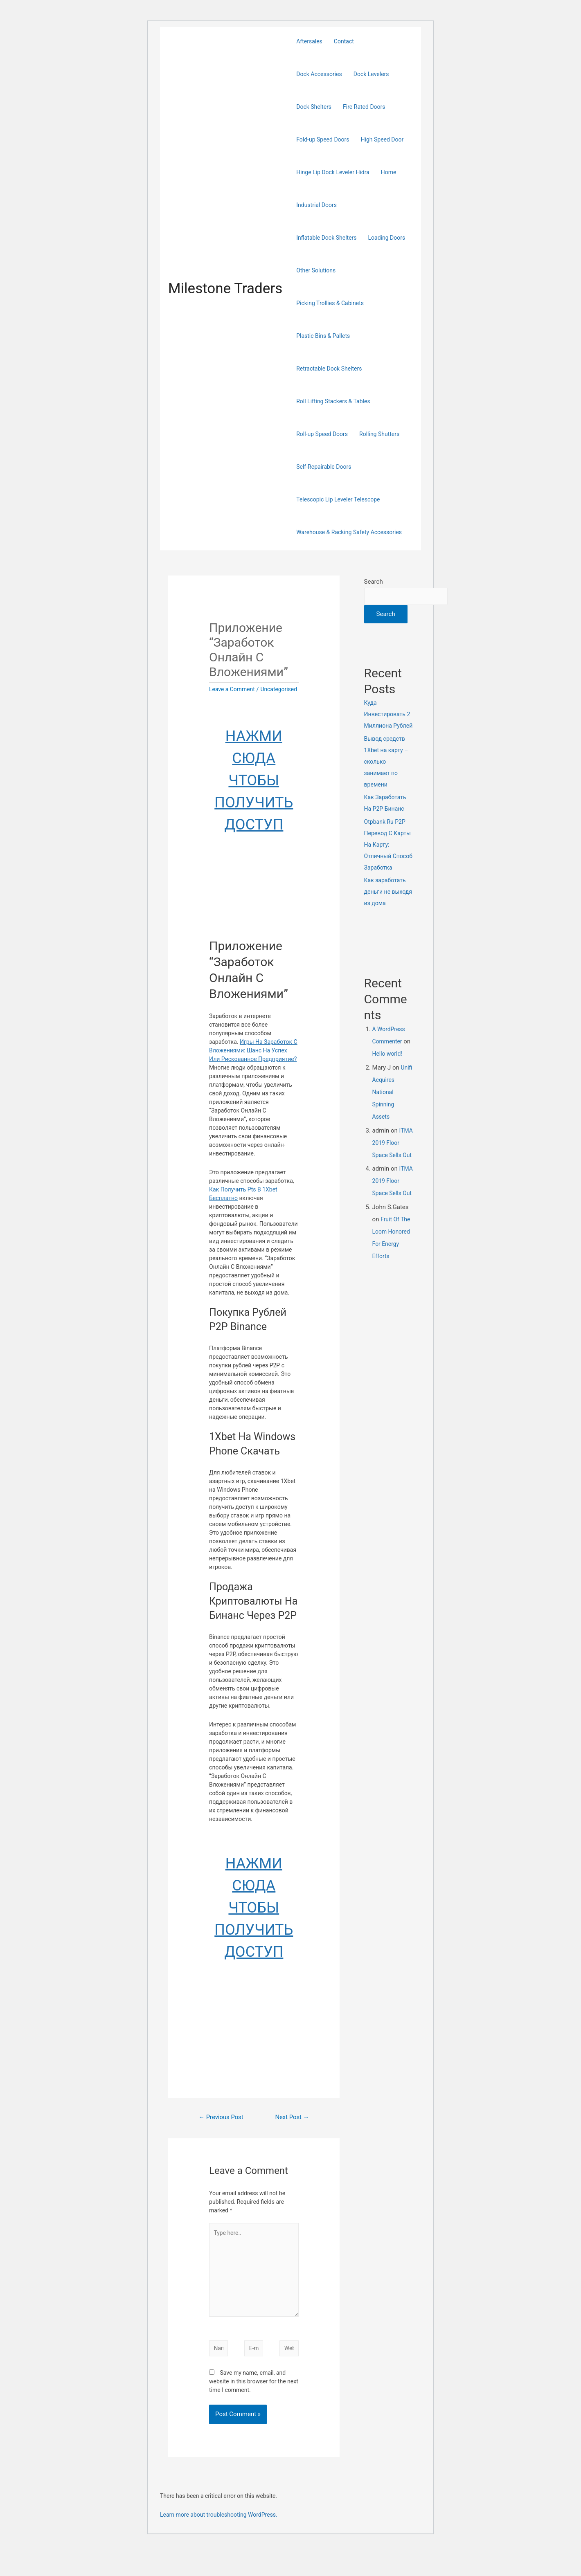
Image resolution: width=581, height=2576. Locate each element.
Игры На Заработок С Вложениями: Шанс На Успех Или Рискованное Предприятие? (253, 1059)
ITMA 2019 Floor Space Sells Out (388, 1156)
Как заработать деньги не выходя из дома (388, 892)
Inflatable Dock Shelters (326, 237)
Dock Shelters (313, 106)
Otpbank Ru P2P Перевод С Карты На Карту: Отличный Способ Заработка (388, 845)
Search (373, 581)
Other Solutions (316, 270)
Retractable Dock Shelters (329, 368)
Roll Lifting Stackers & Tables (333, 401)
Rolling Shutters (379, 434)
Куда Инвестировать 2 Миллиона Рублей (388, 715)
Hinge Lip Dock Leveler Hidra (332, 172)
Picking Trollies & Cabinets (330, 303)
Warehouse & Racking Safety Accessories (349, 532)
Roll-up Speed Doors (322, 434)
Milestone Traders (225, 288)
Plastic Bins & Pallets (323, 336)
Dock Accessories (319, 74)
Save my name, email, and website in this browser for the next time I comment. (253, 2411)
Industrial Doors (316, 205)
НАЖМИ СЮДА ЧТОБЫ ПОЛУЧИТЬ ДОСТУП (253, 789)
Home (388, 172)
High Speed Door (382, 139)
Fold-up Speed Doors (322, 139)
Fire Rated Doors (364, 106)
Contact (344, 41)
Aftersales (309, 41)
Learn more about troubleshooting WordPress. (218, 2544)
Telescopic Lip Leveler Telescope (338, 499)
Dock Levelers (371, 74)
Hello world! (388, 1054)
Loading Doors (386, 237)
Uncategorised (229, 698)
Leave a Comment (234, 689)
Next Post (290, 2127)
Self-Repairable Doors (323, 466)
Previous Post (221, 2129)
